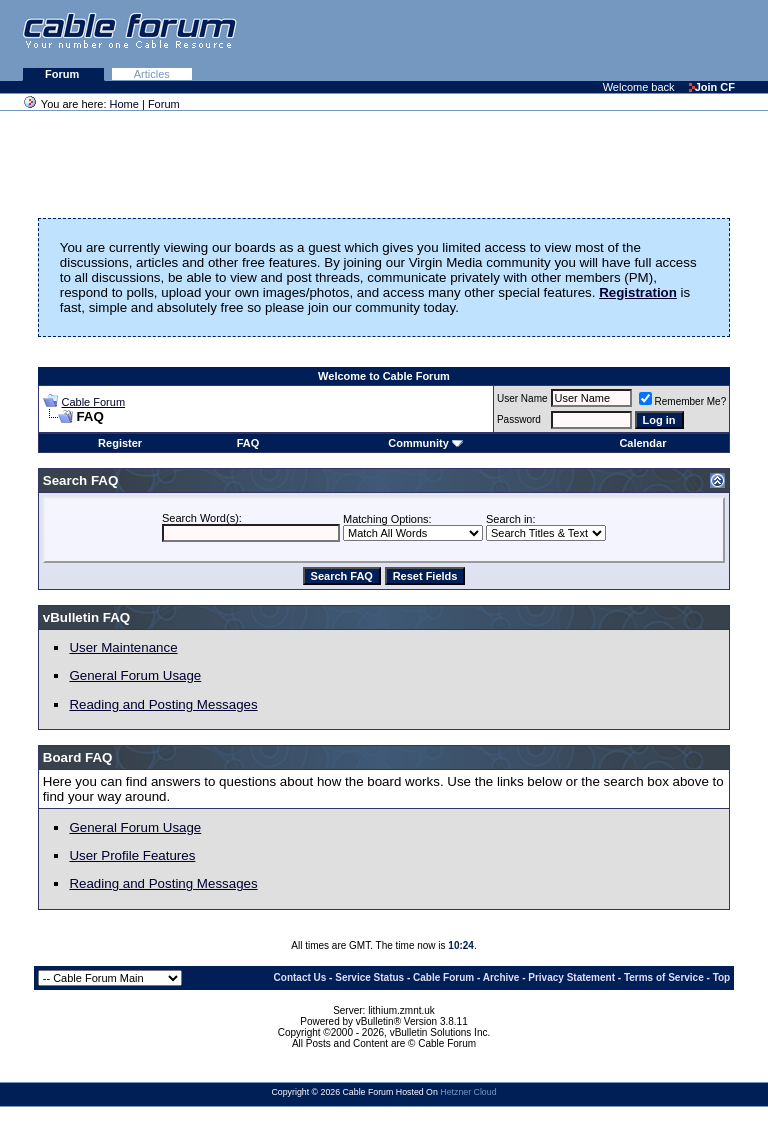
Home (124, 104)
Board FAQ (78, 757)
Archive (501, 977)
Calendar (642, 443)
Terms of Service (664, 977)
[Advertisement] (524, 40)
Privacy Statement (571, 977)
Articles (152, 74)
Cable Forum (93, 402)
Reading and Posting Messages (163, 704)
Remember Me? (683, 401)
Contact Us (300, 977)
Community (425, 443)
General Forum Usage (135, 675)
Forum (63, 74)
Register (120, 443)
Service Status (369, 977)
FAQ (248, 443)
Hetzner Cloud (468, 1092)
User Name (522, 398)
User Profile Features (132, 855)
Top (722, 977)
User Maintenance (123, 647)
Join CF (712, 87)
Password (519, 419)
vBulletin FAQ (86, 617)
